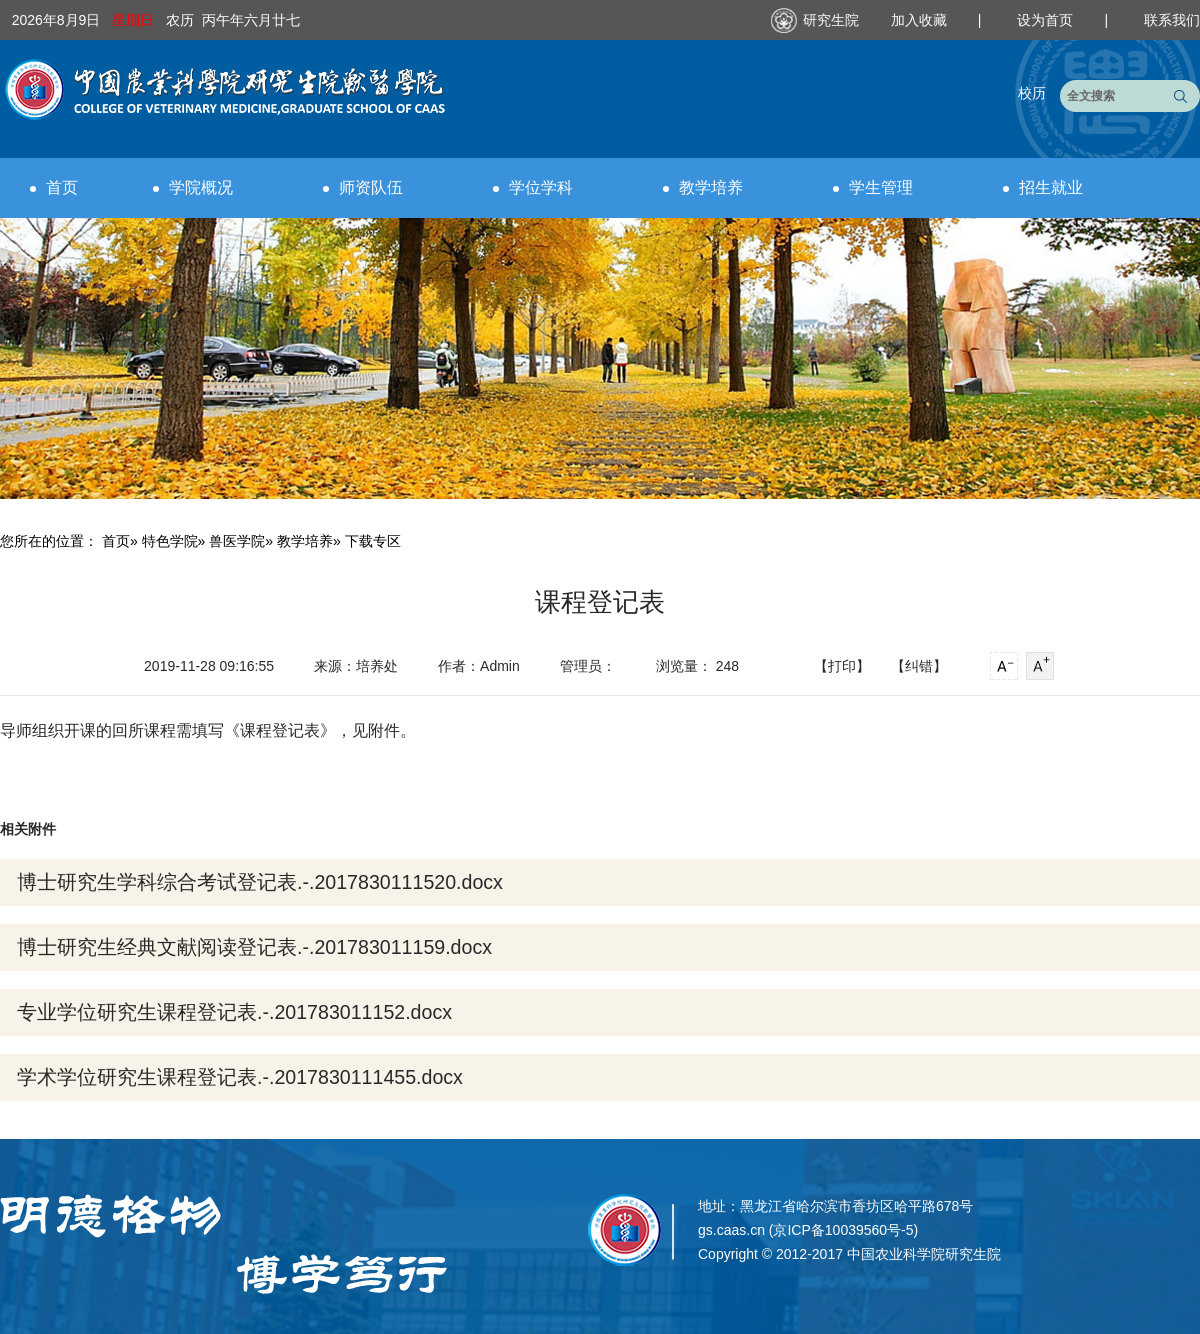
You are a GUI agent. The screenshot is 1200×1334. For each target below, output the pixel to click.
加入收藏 (921, 20)
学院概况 (193, 187)
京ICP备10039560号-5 (843, 1230)
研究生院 (831, 20)
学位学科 (533, 187)
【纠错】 (919, 666)
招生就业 (1043, 187)
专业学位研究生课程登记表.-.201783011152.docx (234, 1012)
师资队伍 (363, 187)
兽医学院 (237, 541)
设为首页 (1047, 20)
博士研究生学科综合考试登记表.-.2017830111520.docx (260, 882)
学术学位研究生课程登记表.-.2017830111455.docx (240, 1077)
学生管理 (873, 187)
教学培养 (703, 187)
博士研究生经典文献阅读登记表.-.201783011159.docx (254, 947)
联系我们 (1172, 20)
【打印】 (842, 666)
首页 (54, 187)
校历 (1032, 93)
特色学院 (170, 541)
